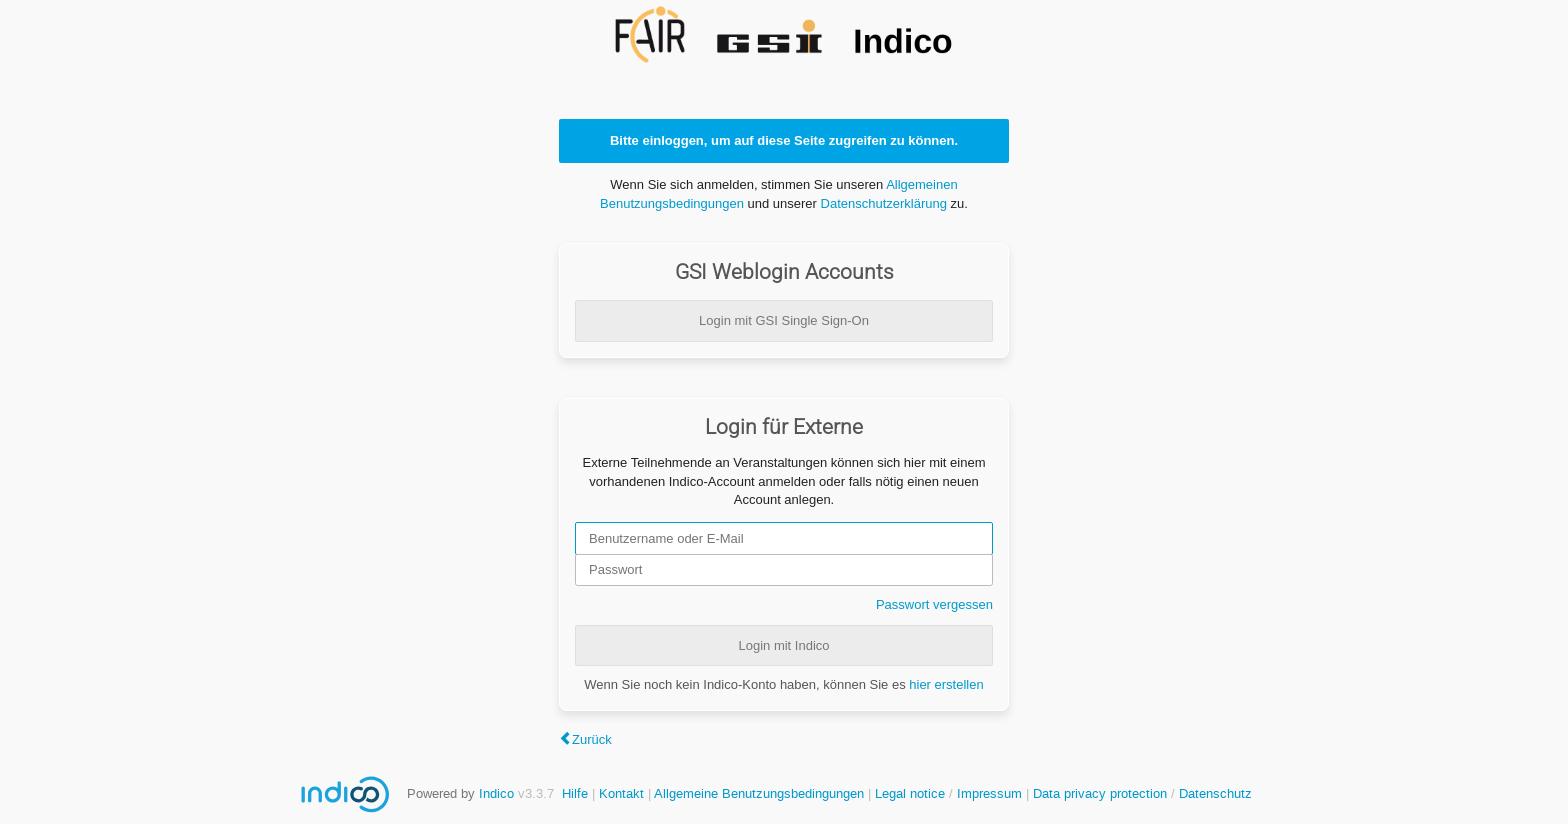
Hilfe (575, 793)
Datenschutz (1215, 793)
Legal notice (912, 793)
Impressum (989, 793)
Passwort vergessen (934, 604)
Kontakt (621, 793)
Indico (496, 793)
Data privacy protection (1102, 793)
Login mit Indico (783, 645)
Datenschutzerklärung (884, 203)
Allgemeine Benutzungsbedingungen (759, 793)
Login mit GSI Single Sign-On (784, 320)
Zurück (592, 739)
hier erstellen (946, 684)
